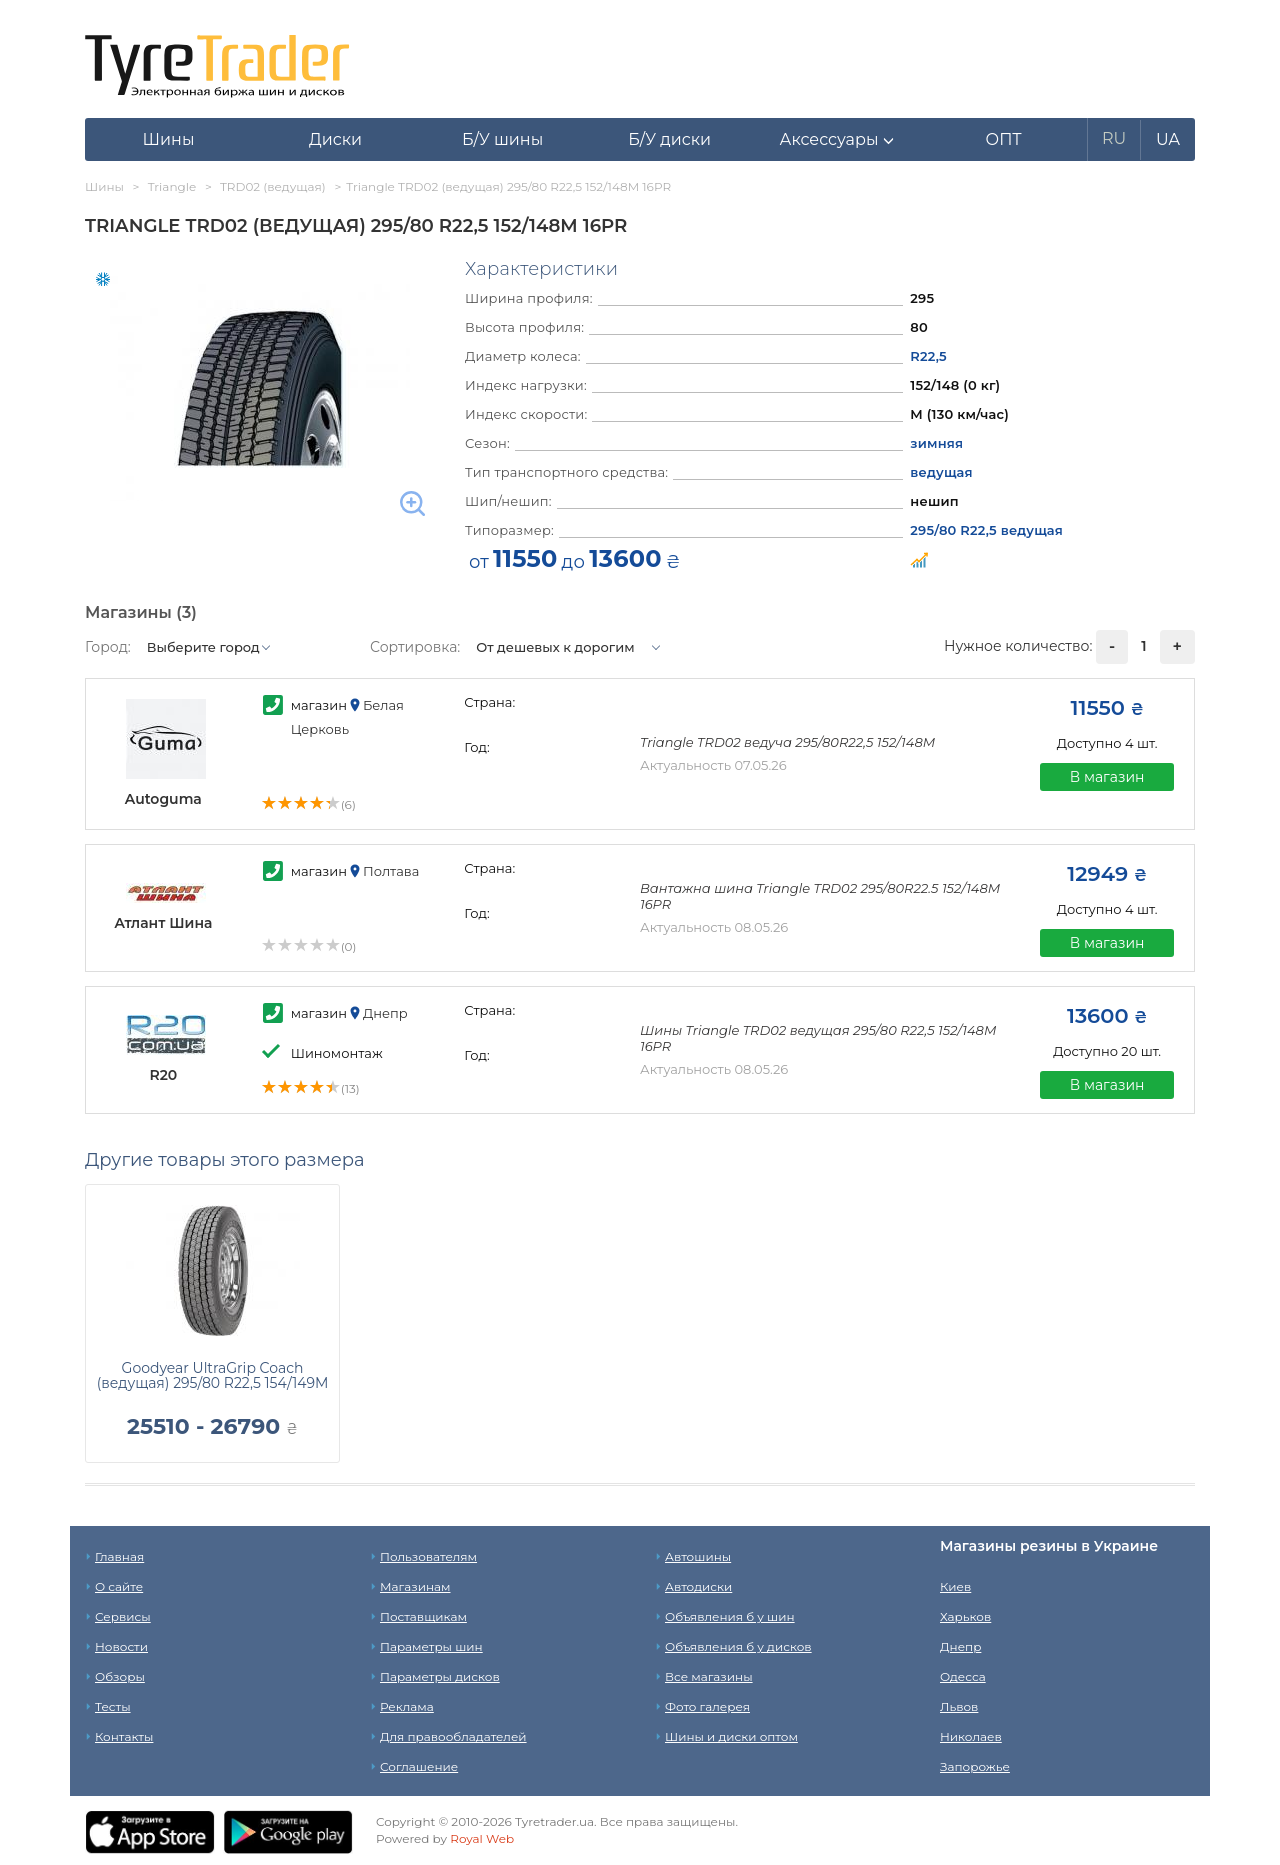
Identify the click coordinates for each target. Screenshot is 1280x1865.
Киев (955, 1586)
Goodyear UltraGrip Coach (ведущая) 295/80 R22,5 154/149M (213, 1375)
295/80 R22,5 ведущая (986, 530)
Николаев (971, 1736)
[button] (836, 140)
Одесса (963, 1676)
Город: (108, 647)
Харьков (965, 1616)
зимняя (936, 443)
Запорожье (975, 1766)
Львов (959, 1706)
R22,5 (928, 356)
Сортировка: (415, 647)
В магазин (1107, 777)
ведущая (941, 472)
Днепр (960, 1646)
